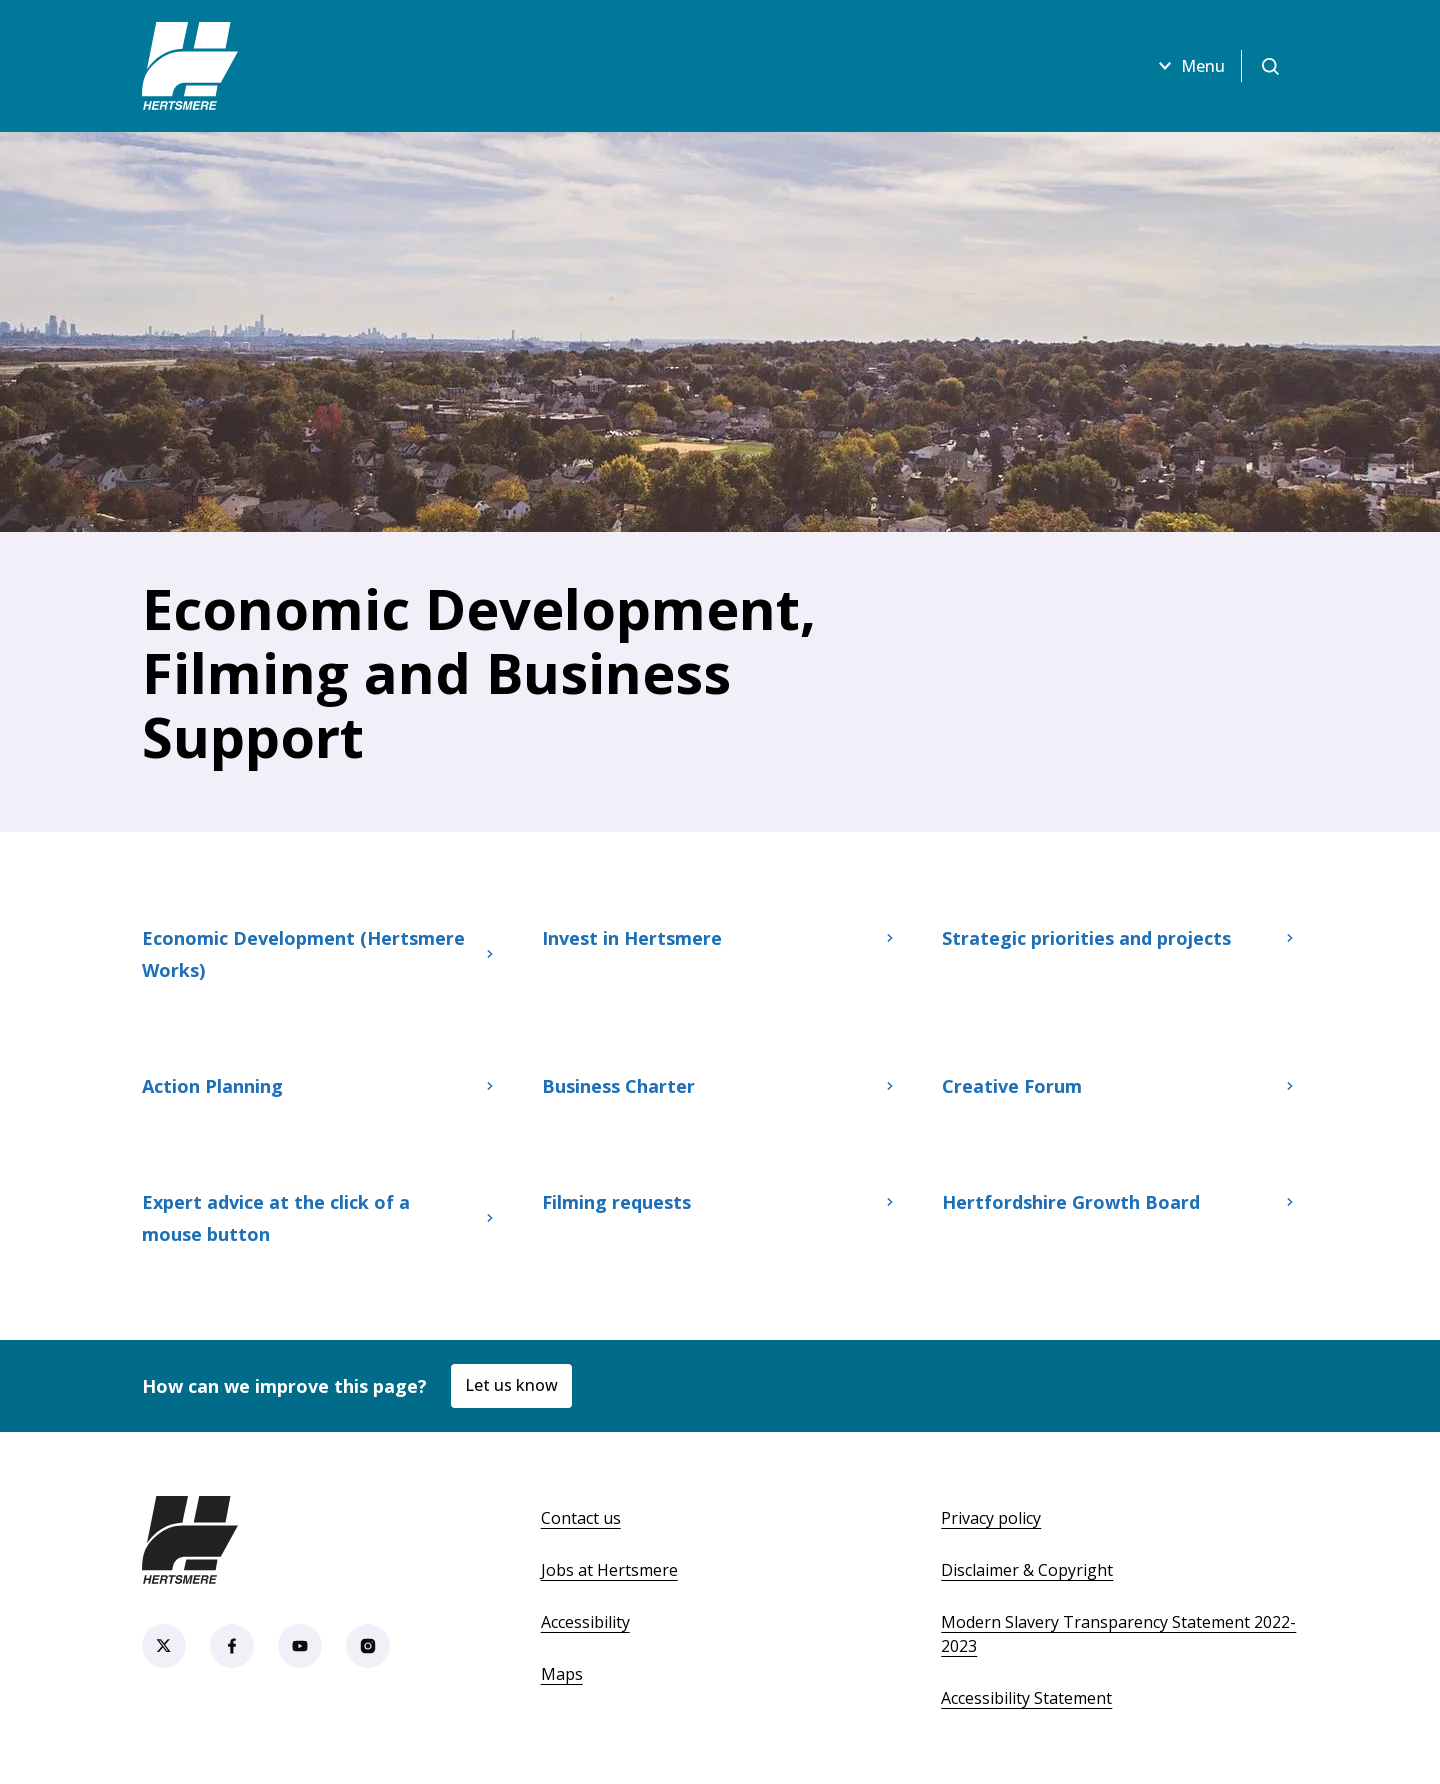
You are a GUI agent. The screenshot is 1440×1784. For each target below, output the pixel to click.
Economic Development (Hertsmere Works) (320, 954)
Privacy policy (991, 1518)
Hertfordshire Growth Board (1120, 1202)
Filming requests (720, 1202)
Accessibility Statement (1026, 1698)
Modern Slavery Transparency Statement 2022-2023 (1118, 1634)
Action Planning (320, 1086)
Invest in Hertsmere (720, 938)
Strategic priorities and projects (1120, 938)
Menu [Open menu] (1189, 66)
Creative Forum (1120, 1086)
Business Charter (720, 1086)
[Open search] (1270, 66)
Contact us (581, 1518)
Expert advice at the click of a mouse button (320, 1218)
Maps (562, 1674)
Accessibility (585, 1622)
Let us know (511, 1385)
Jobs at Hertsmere (609, 1570)
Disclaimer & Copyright (1027, 1570)
